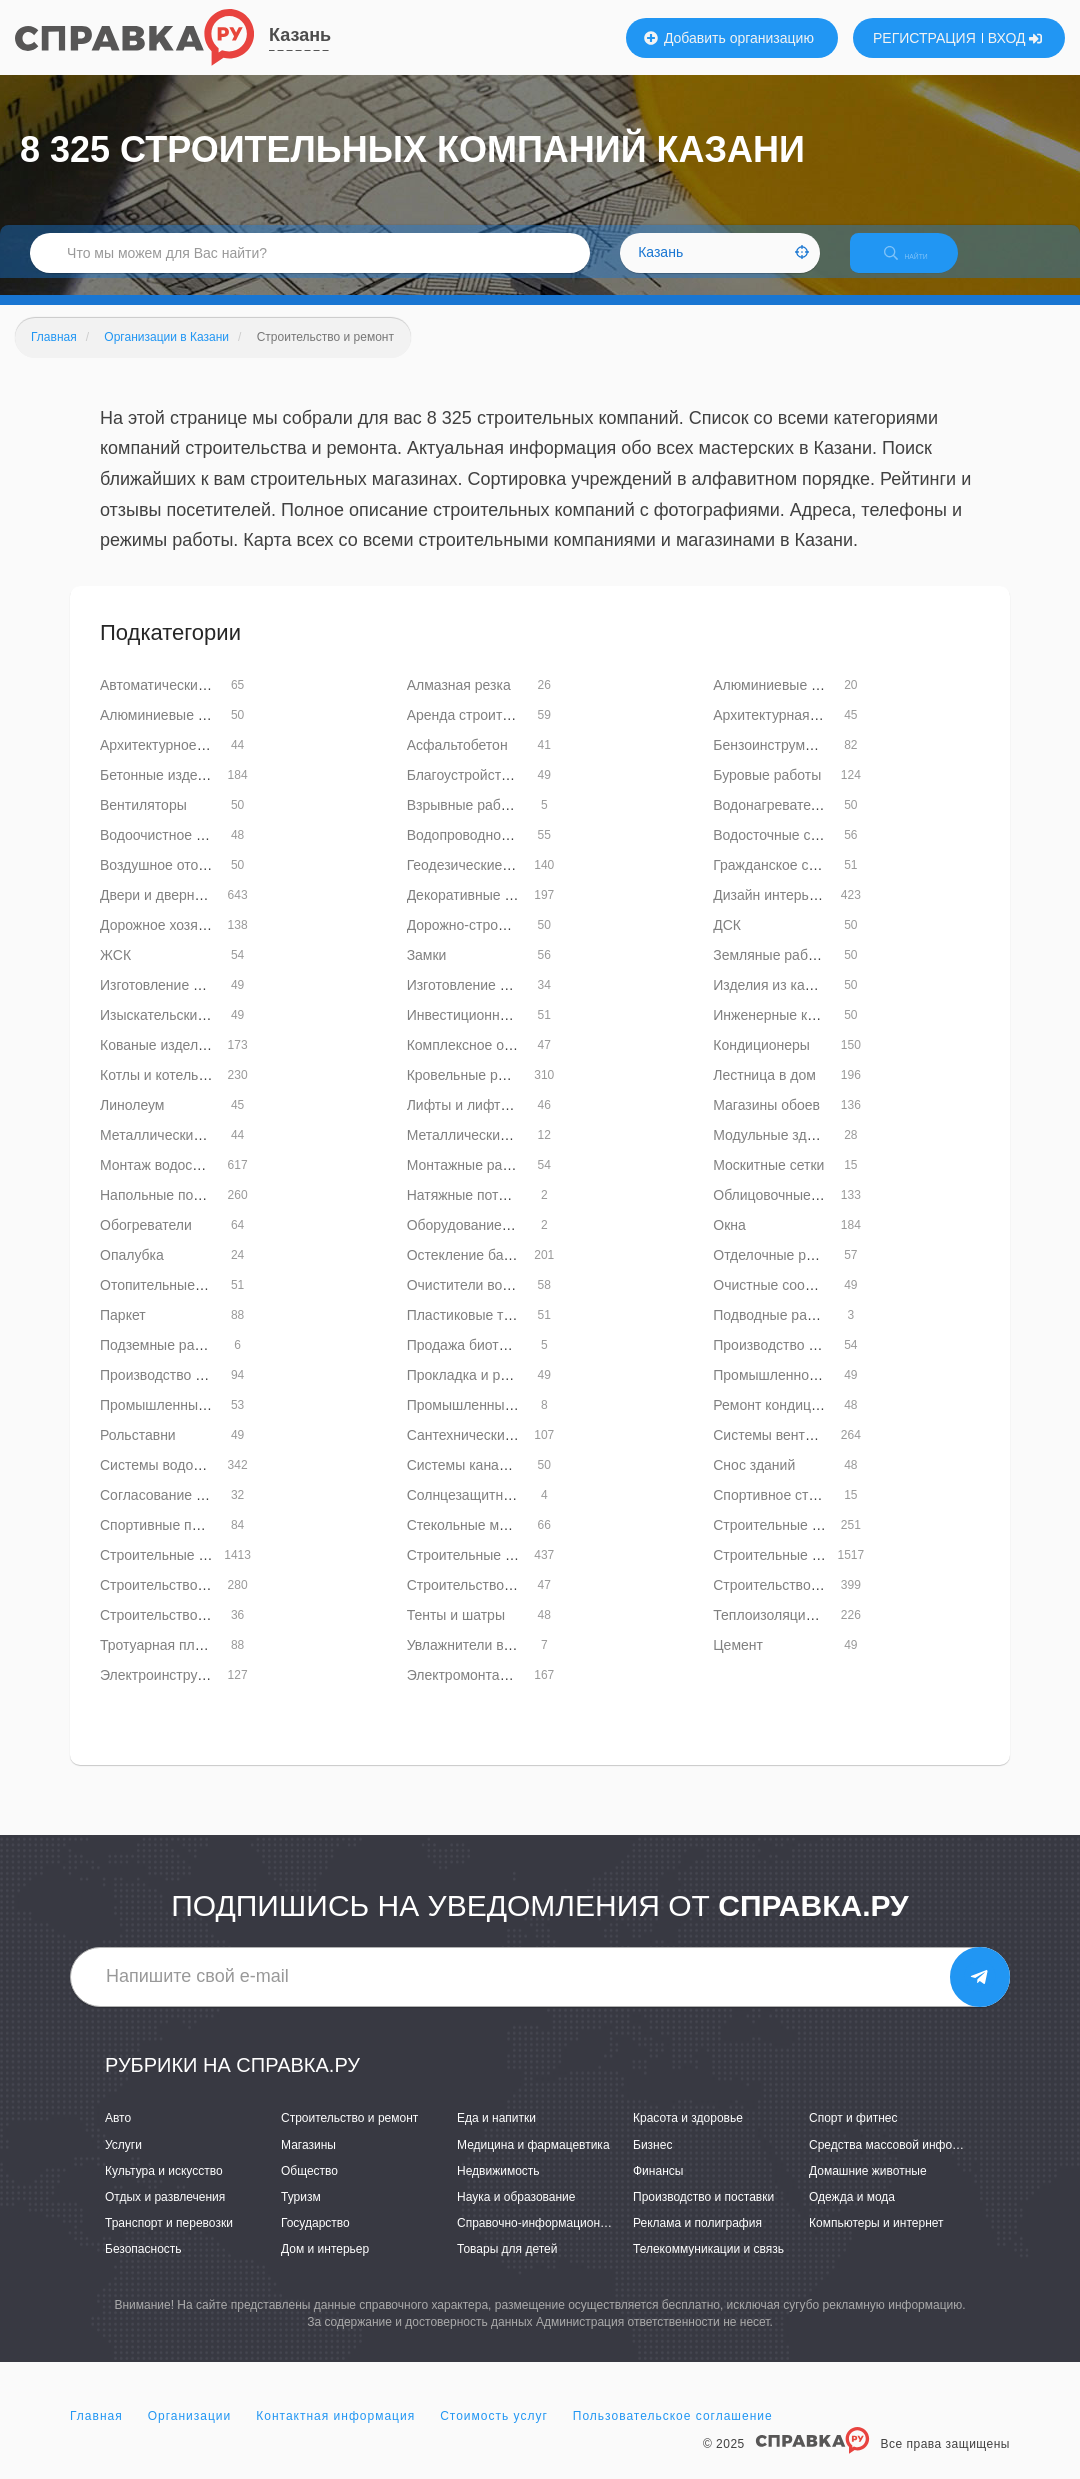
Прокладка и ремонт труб (490, 1392)
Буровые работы (767, 792)
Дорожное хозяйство (167, 942)
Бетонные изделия (160, 792)
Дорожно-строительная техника (510, 942)
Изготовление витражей (177, 1002)
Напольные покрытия (169, 1212)
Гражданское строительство (804, 882)
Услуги (123, 2162)
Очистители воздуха (473, 1302)
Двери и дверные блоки (177, 912)
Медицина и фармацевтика (533, 2162)
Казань (300, 35)
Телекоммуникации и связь (708, 2266)
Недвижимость (498, 2188)
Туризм (301, 2214)
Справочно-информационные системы (565, 2240)
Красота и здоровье (688, 2136)
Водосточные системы (786, 852)
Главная (96, 2433)
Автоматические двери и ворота (204, 702)
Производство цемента (175, 1392)
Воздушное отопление (172, 882)
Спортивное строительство (801, 1512)
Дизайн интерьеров (776, 912)
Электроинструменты (169, 1692)
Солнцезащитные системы (494, 1512)
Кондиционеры (761, 1062)
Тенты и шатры (456, 1632)
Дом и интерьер (325, 2266)
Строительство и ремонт (349, 2136)
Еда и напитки (496, 2136)
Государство (315, 2240)
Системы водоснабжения (182, 1482)
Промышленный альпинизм (190, 1422)
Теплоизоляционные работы (805, 1632)
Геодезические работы (480, 882)
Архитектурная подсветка (796, 732)
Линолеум (132, 1122)
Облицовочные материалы (800, 1212)
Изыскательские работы (178, 1032)
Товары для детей (507, 2266)
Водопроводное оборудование (506, 852)
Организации (190, 2433)
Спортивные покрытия (172, 1542)
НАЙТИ (920, 264)
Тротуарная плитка (161, 1662)
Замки (427, 972)
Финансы (658, 2188)
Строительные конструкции (496, 1572)
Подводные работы (776, 1332)
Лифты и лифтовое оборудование (517, 1122)
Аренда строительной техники (505, 732)
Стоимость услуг (494, 2433)
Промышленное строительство (814, 1392)
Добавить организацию (729, 38)
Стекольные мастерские (486, 1542)
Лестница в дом (764, 1092)
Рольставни (138, 1452)
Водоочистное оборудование (194, 852)
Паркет (123, 1332)
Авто (118, 2136)
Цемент (738, 1662)
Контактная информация (335, 2433)
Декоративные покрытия (486, 912)
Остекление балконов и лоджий (510, 1272)
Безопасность (143, 2266)
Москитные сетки (768, 1182)
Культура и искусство (164, 2188)
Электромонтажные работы (496, 1692)
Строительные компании (180, 1572)
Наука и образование (516, 2214)
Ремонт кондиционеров (789, 1422)
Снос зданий (754, 1482)
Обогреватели (146, 1242)
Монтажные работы (471, 1182)
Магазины (308, 2162)
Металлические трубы (479, 1152)
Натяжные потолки (467, 1212)
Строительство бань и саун (188, 1602)
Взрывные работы (466, 822)
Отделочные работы (779, 1272)
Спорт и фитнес (853, 2136)
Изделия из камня (771, 1002)
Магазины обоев (766, 1122)
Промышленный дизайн (485, 1422)
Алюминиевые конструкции (188, 732)
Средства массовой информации (901, 2162)
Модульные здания (775, 1152)
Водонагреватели (769, 822)
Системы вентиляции (782, 1452)
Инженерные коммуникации (804, 1032)
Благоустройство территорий (501, 792)
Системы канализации (480, 1482)
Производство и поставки (703, 2214)
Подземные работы (163, 1362)
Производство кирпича (786, 1362)
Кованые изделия (156, 1062)
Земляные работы (772, 972)
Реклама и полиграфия (697, 2240)
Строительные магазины (793, 1572)
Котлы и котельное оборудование (209, 1092)
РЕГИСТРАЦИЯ (924, 38)
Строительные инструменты (804, 1542)
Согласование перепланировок (201, 1512)
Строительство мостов (173, 1632)
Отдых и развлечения (165, 2214)
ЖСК (115, 972)
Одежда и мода (852, 2214)
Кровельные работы (472, 1092)
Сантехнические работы (485, 1452)
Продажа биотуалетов (479, 1362)
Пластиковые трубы (472, 1332)
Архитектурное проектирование (203, 762)
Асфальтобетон (457, 762)
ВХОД (1015, 38)
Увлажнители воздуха (477, 1662)
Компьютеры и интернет (876, 2240)
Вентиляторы (143, 822)
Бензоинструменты (775, 762)
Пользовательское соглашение (673, 2433)
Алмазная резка (459, 702)
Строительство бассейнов (491, 1602)
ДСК (727, 942)
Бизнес (652, 2162)
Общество (309, 2188)
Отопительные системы (177, 1302)
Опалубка (132, 1272)
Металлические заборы (176, 1152)
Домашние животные (868, 2188)
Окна (729, 1242)
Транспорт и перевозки (169, 2240)
